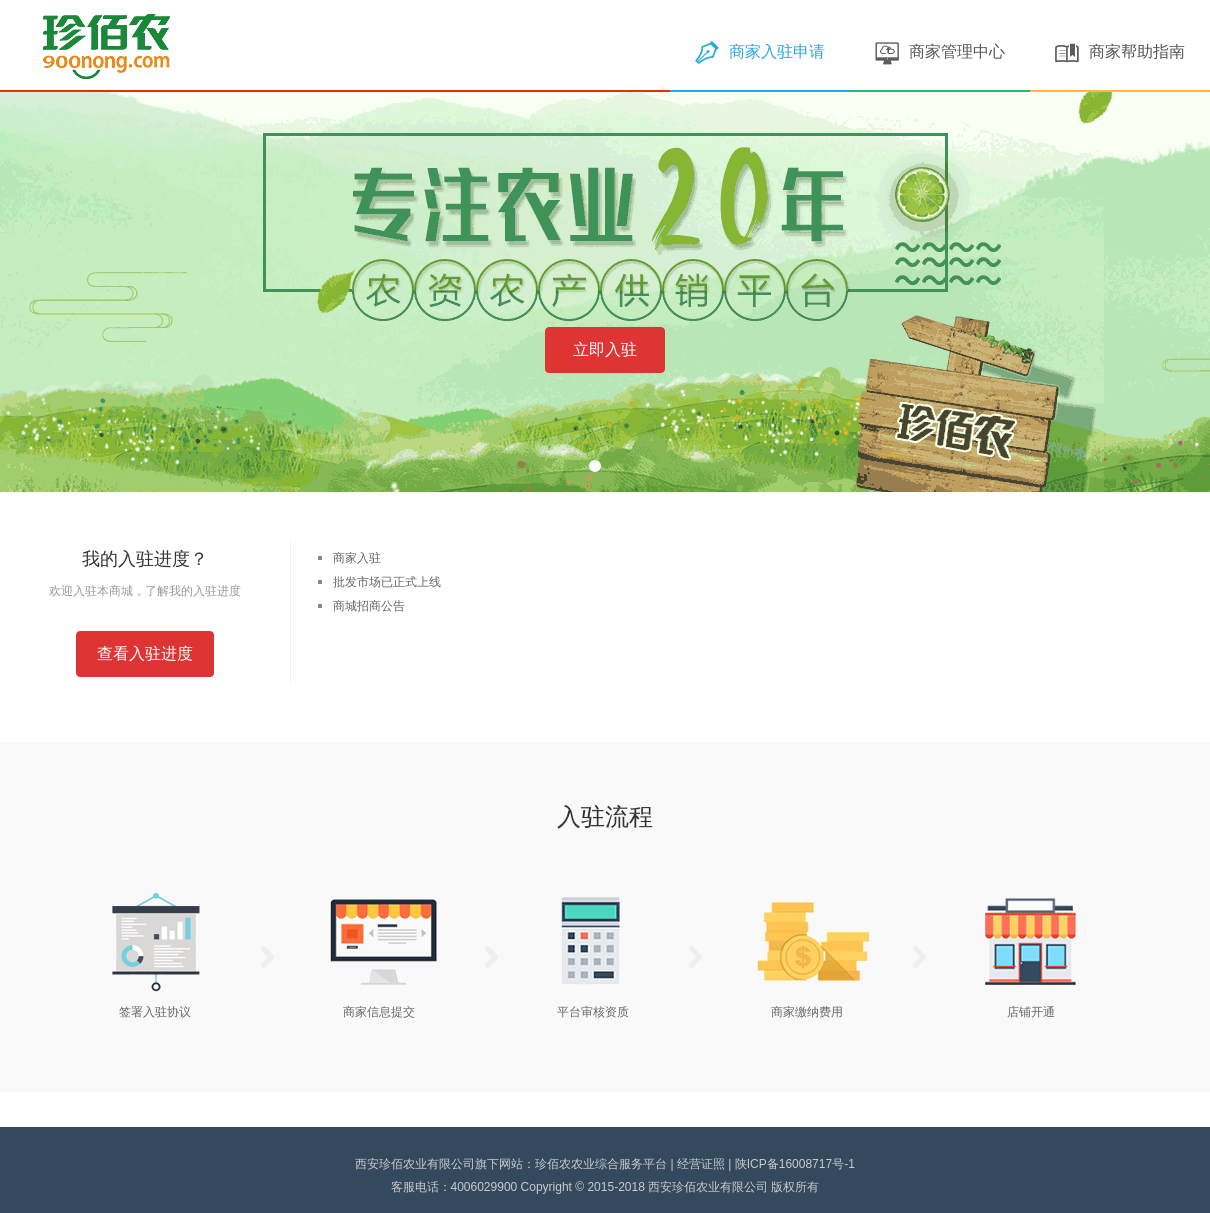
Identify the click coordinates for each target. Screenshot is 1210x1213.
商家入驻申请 (760, 51)
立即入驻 (605, 349)
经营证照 (701, 1164)
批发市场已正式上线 (387, 582)
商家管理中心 (940, 51)
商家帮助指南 (1120, 51)
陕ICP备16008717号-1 (795, 1164)
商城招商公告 (369, 606)
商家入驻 (357, 558)
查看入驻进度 (145, 653)
